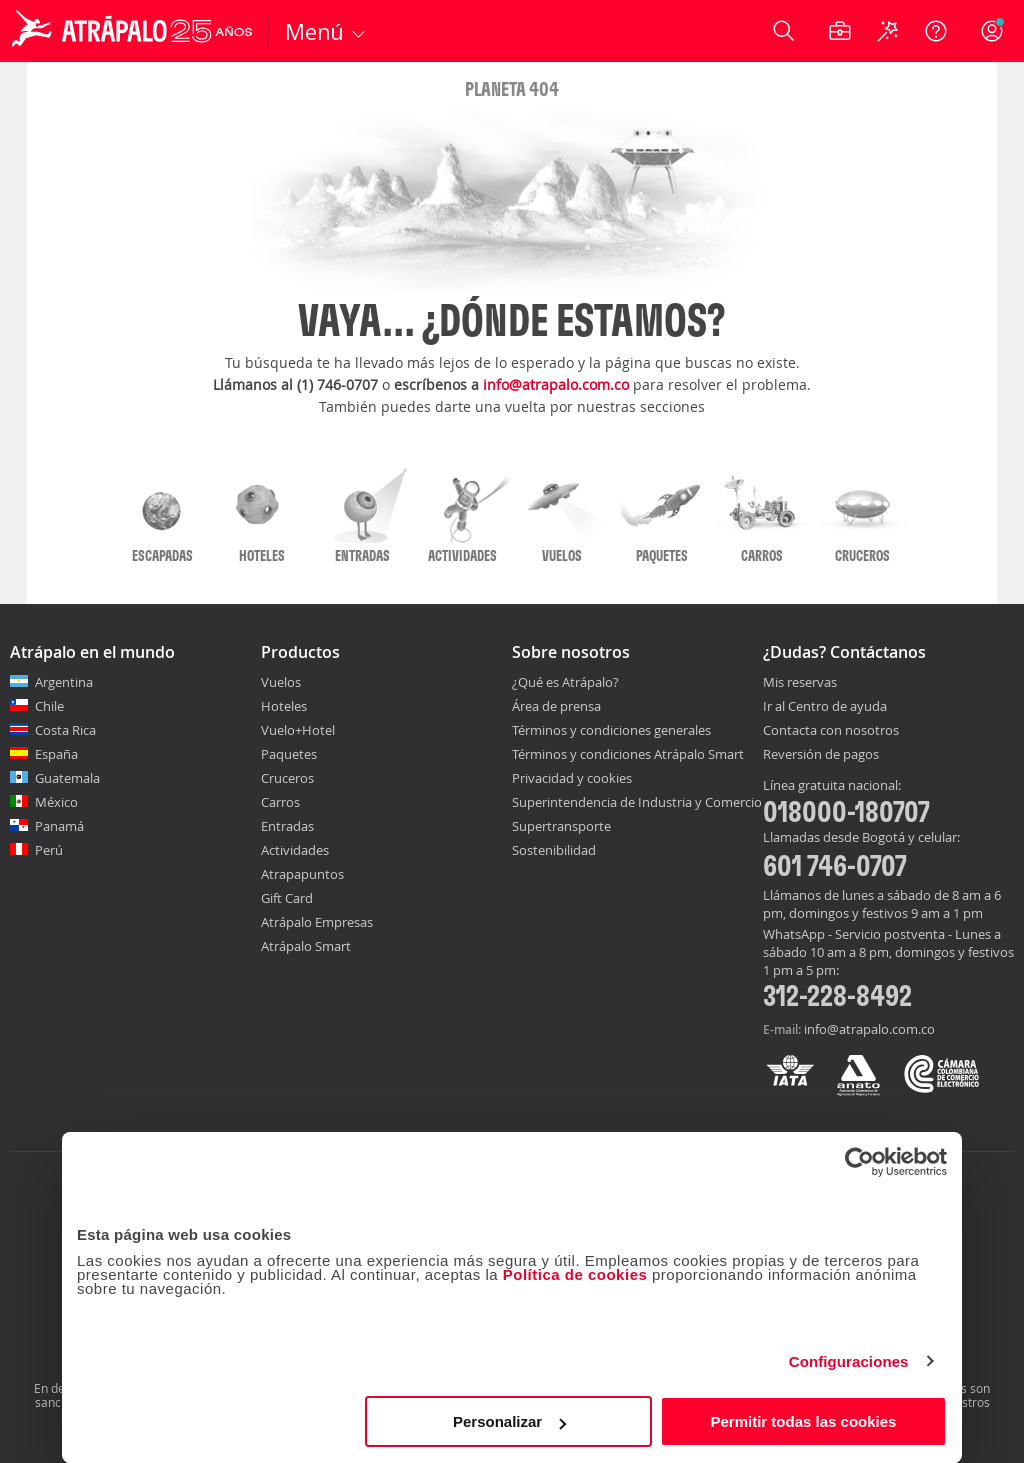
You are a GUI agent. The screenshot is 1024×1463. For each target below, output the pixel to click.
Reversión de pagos (821, 755)
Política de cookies (575, 1274)
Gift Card (287, 898)
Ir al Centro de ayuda (825, 707)
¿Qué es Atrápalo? (565, 682)
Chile (49, 706)
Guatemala (67, 778)
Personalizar (509, 1421)
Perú (49, 850)
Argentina (64, 682)
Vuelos (281, 682)
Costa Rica (65, 730)
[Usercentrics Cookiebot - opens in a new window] (859, 1162)
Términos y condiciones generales (611, 730)
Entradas (287, 826)
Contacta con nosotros (831, 731)
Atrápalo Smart (306, 946)
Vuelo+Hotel (298, 730)
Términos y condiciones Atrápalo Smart (628, 754)
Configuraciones (849, 1361)
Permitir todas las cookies (803, 1421)
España (56, 754)
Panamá (59, 826)
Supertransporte (561, 826)
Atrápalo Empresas (317, 922)
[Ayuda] (936, 31)
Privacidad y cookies (572, 778)
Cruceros (287, 778)
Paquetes (289, 754)
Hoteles (284, 706)
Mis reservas (800, 683)
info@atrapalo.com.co (556, 384)
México (56, 802)
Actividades (295, 850)
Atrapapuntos (302, 874)
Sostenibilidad (554, 850)
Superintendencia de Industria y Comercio (637, 802)
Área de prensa (556, 706)
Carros (280, 802)
